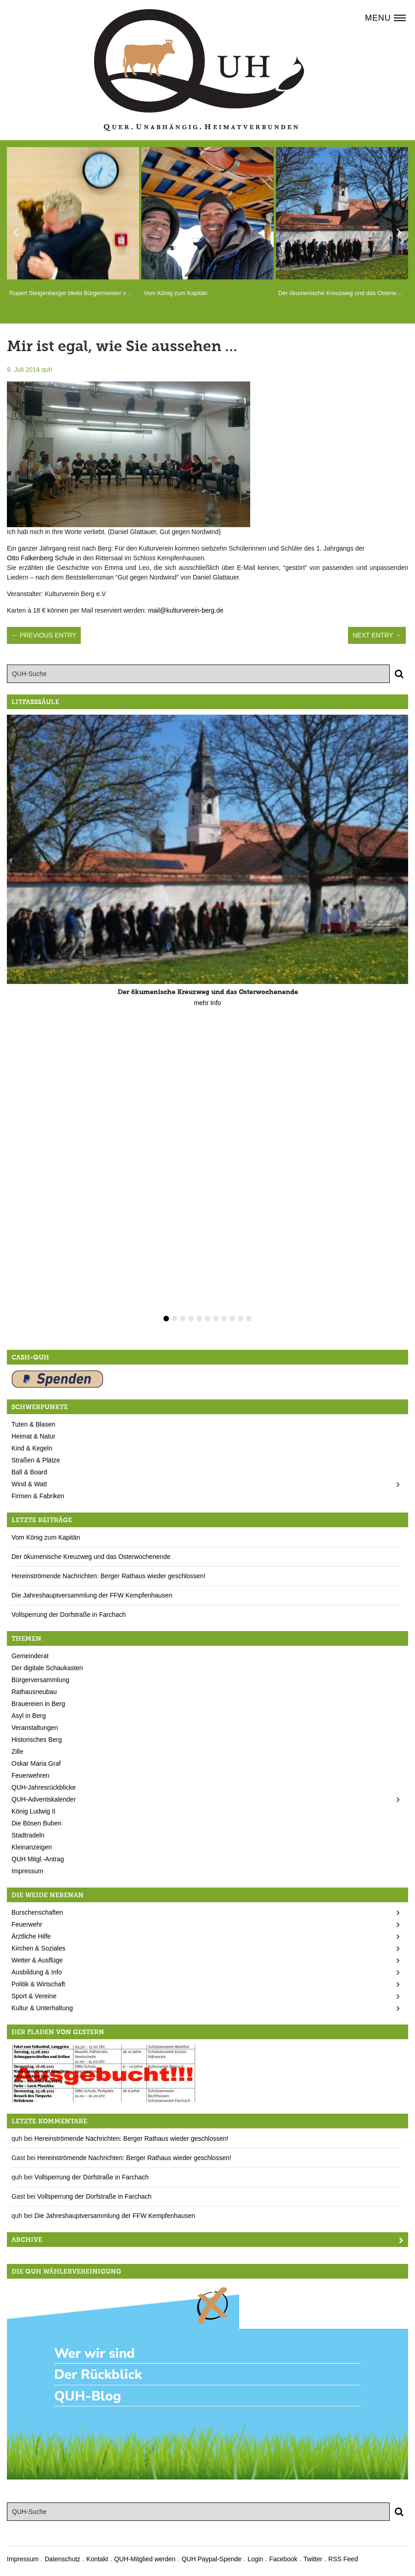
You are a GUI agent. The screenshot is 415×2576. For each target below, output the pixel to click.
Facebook (283, 2559)
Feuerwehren (30, 1775)
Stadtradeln (28, 1835)
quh (47, 369)
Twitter (312, 2559)
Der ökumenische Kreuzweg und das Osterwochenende (90, 1556)
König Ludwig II (33, 1811)
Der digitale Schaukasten (47, 1668)
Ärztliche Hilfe (31, 1936)
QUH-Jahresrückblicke (43, 1787)
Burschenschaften (37, 1912)
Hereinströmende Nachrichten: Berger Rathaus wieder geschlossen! (108, 1576)
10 (240, 1318)
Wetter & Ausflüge (37, 1960)
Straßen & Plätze (35, 1460)
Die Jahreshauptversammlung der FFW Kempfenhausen (91, 1595)
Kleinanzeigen (31, 1847)
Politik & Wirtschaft (38, 1984)
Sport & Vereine (33, 1996)
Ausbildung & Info (36, 1972)
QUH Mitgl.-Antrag (37, 1859)
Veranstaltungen (34, 1727)
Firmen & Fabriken (37, 1496)
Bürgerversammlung (40, 1679)
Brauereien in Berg (38, 1703)
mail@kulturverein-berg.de (185, 610)
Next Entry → (377, 635)
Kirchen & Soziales (38, 1948)
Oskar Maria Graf (36, 1763)
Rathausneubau (34, 1691)
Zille (17, 1751)
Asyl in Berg (28, 1715)
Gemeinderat (30, 1656)
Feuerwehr (26, 1924)
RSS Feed (343, 2559)
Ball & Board (29, 1472)
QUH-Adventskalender (43, 1799)
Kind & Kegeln (31, 1448)
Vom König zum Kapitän (45, 1537)
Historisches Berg (36, 1739)
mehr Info (207, 1003)
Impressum (27, 1871)
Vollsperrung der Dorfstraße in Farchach (68, 1614)
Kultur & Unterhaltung (42, 2008)
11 (249, 1318)
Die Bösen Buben (36, 1823)
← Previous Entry (43, 635)
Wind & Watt (29, 1484)
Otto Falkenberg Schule (40, 558)
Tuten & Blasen (33, 1424)
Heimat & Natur (33, 1436)
